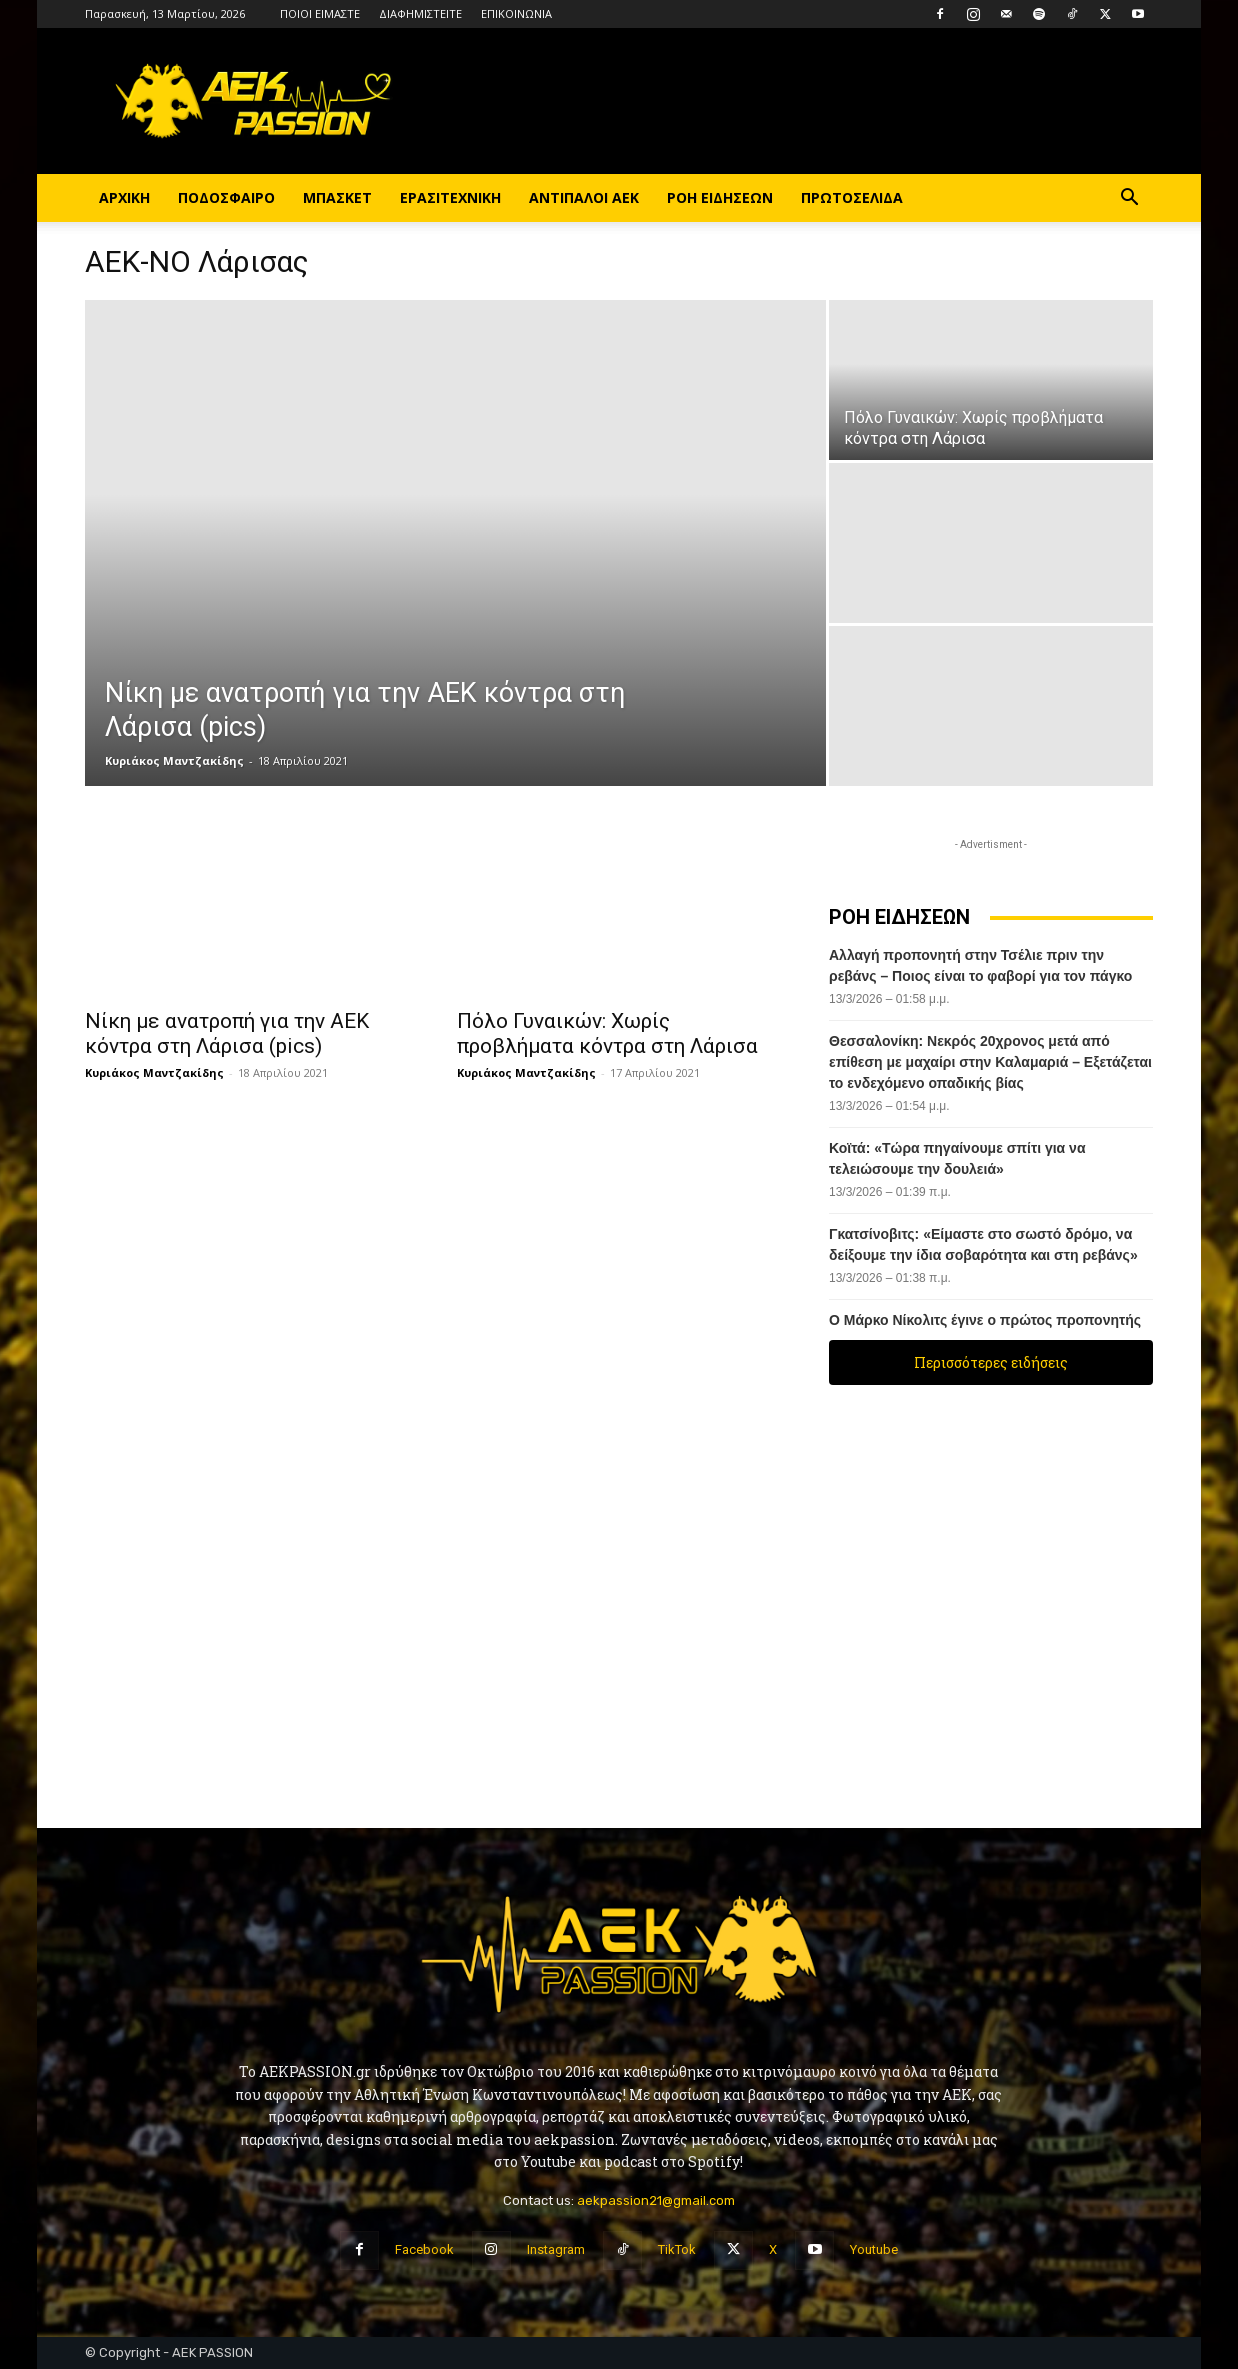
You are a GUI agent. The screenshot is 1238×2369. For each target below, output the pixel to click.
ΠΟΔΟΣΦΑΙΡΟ (226, 197)
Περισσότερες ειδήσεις (991, 1362)
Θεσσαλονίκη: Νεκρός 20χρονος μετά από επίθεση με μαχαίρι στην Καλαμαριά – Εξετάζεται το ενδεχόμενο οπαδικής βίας (990, 1062)
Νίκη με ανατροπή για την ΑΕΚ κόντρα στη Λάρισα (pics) (227, 1033)
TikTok (677, 2249)
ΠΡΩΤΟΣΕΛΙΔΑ (852, 197)
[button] (1129, 199)
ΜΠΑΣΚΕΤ (337, 197)
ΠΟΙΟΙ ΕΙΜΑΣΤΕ (320, 13)
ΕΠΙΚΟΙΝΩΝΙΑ (516, 13)
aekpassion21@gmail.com (656, 2200)
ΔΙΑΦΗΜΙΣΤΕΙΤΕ (420, 13)
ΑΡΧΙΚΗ (124, 197)
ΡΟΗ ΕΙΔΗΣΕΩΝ (720, 197)
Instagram (556, 2249)
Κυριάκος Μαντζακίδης (174, 760)
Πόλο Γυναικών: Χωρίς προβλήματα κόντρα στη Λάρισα (607, 1033)
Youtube (874, 2249)
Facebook (424, 2249)
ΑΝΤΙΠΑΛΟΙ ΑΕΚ (584, 197)
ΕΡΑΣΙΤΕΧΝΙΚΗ (450, 197)
